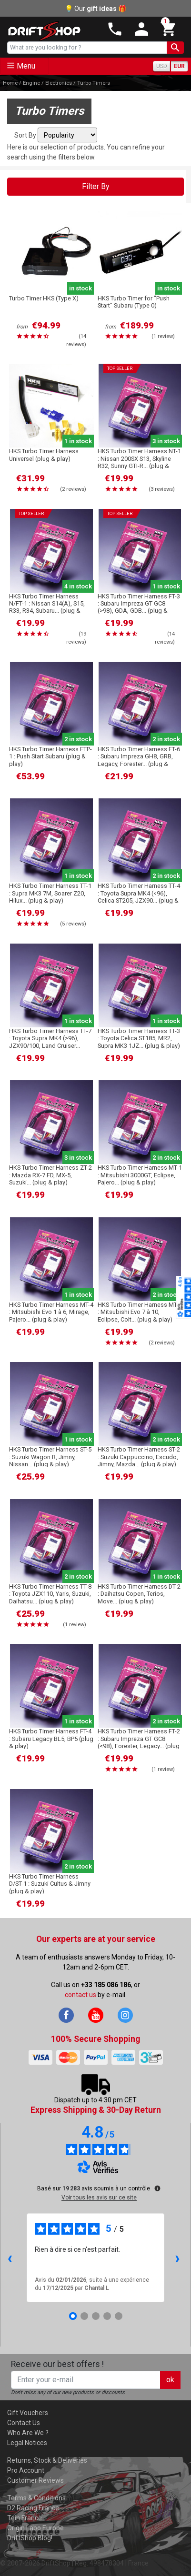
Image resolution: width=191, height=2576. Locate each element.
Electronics (58, 83)
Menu (26, 65)
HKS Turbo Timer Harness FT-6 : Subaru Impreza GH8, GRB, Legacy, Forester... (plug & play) (139, 760)
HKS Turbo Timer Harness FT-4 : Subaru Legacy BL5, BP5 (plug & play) (51, 1739)
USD (161, 66)
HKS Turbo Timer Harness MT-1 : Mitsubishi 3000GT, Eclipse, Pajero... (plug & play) (140, 1175)
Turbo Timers (93, 83)
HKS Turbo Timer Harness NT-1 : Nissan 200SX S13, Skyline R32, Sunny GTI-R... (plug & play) (139, 462)
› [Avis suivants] (177, 2258)
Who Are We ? (28, 2433)
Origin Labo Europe (35, 2528)
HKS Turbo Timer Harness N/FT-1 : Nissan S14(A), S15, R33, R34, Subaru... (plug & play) (47, 607)
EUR (179, 66)
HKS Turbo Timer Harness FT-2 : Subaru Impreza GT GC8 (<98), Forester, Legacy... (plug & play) (139, 1742)
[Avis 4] (107, 2316)
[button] (166, 29)
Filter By (96, 186)
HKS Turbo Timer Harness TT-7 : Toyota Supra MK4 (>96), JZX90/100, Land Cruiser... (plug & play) (50, 1041)
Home (10, 83)
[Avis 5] (118, 2316)
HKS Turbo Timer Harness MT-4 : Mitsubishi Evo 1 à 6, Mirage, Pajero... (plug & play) (51, 1312)
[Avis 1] (73, 2316)
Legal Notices (27, 2443)
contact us (80, 1995)
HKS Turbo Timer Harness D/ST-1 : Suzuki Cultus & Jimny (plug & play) (49, 1884)
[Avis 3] (96, 2316)
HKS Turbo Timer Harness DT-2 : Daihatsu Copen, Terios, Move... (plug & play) (139, 1594)
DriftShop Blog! (29, 2538)
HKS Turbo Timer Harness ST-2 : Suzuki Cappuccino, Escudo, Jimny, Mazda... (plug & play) (139, 1457)
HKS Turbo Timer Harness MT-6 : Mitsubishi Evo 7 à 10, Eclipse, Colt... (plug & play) (140, 1312)
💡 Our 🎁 (95, 8)
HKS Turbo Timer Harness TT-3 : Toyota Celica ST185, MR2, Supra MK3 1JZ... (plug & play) (139, 1038)
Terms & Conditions (36, 2498)
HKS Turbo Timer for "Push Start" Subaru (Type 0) (134, 302)
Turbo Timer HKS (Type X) (44, 298)
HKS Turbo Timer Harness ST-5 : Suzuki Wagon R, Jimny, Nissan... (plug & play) (50, 1457)
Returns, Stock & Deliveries (47, 2460)
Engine (31, 83)
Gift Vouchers (27, 2413)
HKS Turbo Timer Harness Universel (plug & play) (44, 455)
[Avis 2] (84, 2316)
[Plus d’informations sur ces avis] (157, 2187)
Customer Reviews (35, 2480)
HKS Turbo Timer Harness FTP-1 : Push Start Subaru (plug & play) (50, 756)
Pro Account (25, 2470)
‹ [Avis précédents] (9, 2258)
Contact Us (23, 2423)
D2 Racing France (33, 2508)
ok (170, 2379)
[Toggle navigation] (24, 66)
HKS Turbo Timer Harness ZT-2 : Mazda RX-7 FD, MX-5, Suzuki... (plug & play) (50, 1175)
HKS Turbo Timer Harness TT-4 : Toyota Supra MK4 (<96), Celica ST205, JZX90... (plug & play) (139, 896)
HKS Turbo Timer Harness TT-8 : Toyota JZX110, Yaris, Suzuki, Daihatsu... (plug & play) (50, 1594)
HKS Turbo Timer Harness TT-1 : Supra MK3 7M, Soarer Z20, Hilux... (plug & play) (50, 893)
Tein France (24, 2518)
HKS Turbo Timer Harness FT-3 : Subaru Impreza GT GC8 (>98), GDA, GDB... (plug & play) (139, 607)
